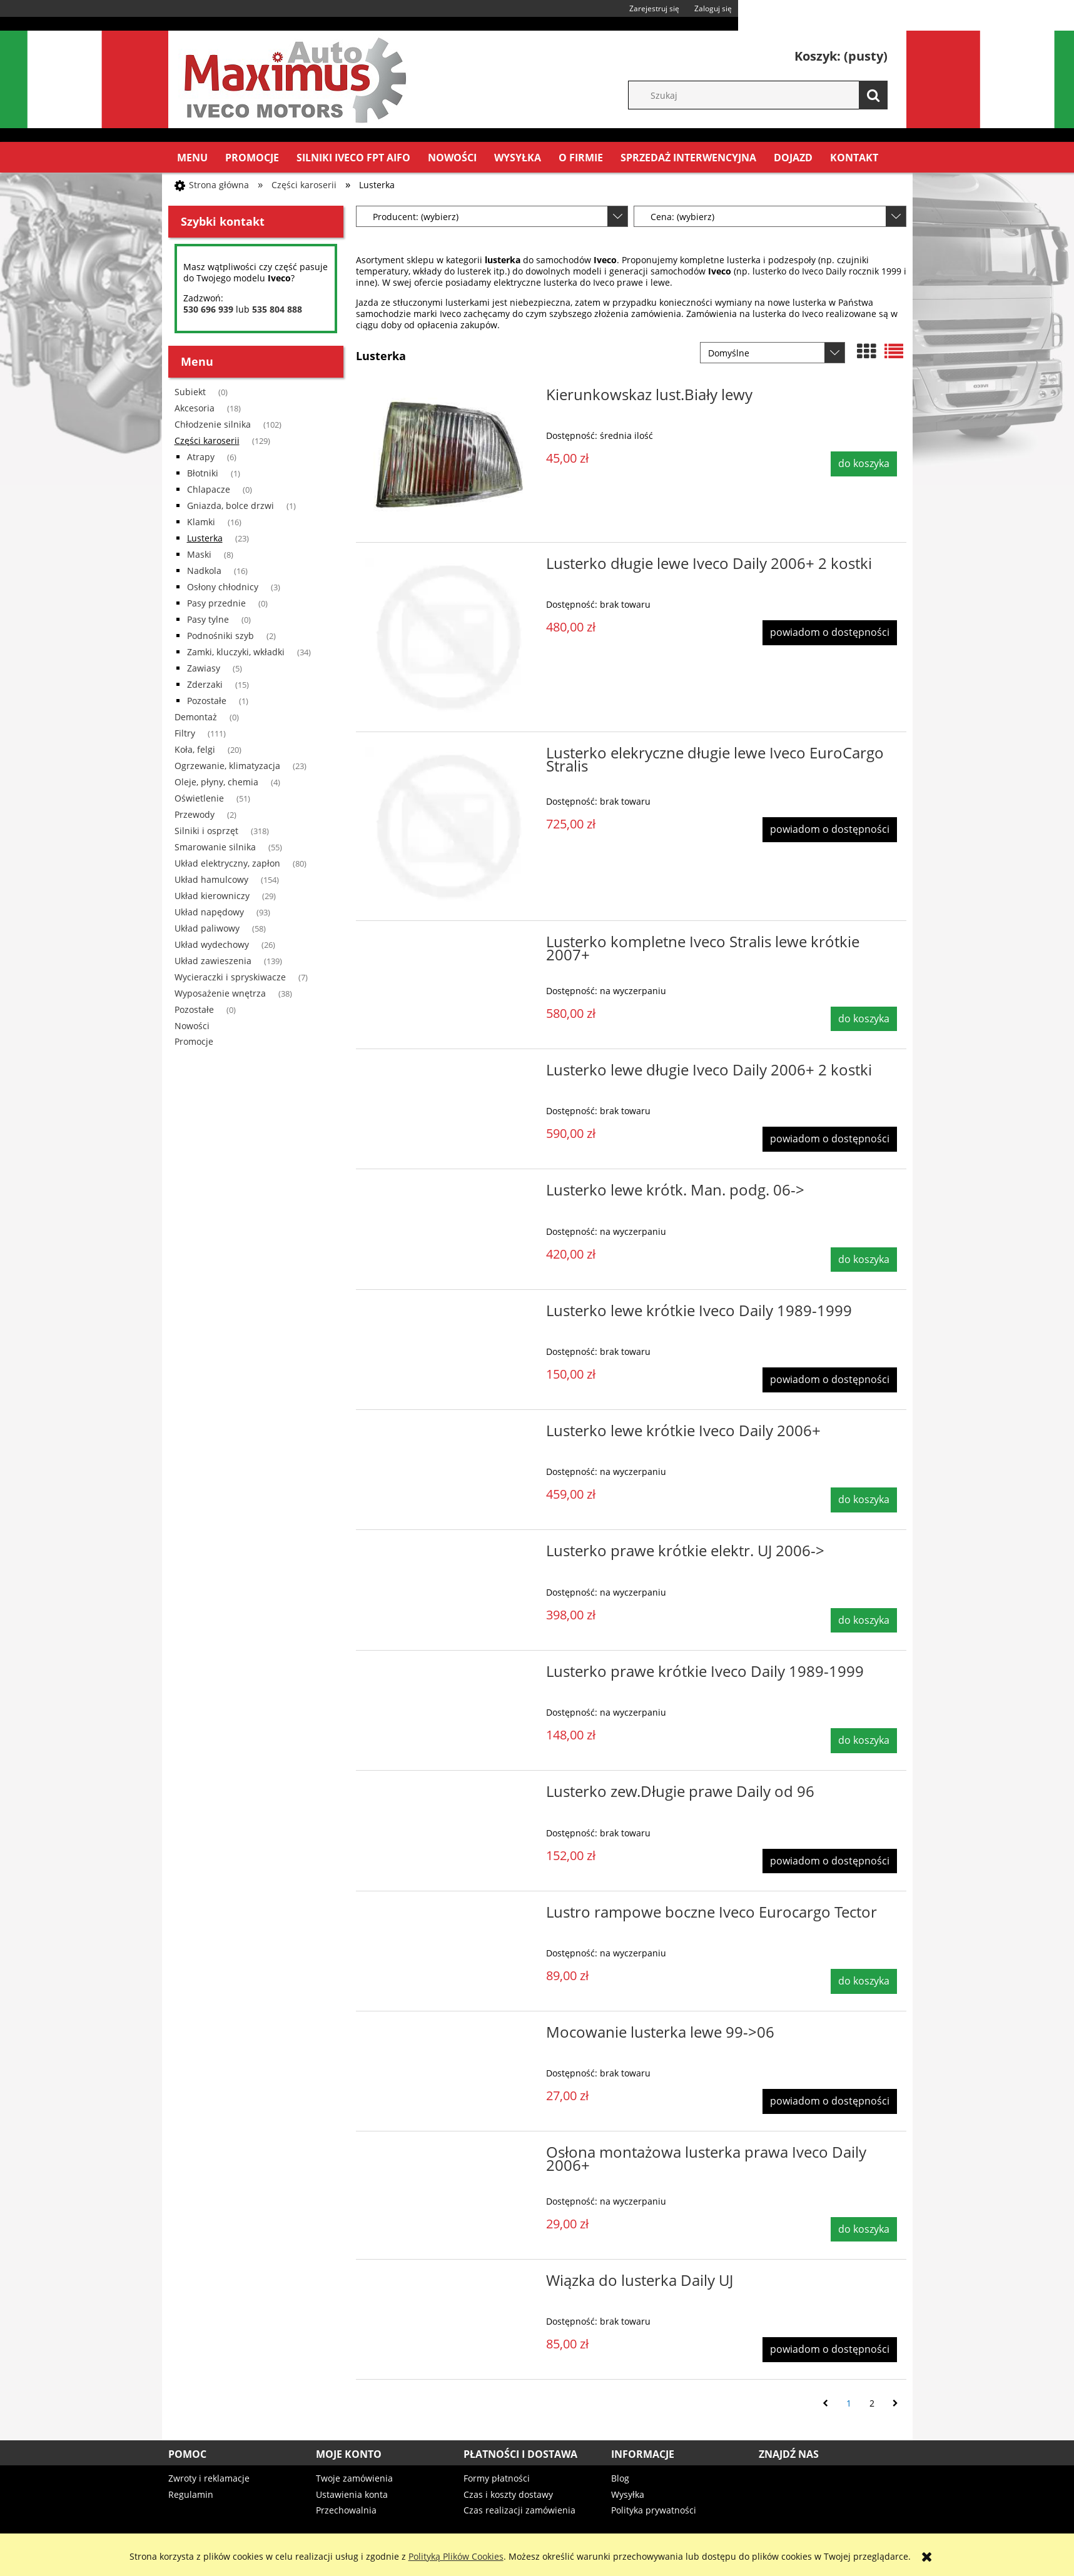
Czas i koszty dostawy (508, 2494)
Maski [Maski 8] (199, 554)
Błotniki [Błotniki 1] (202, 473)
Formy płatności (497, 2478)
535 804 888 (277, 309)
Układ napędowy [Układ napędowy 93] (209, 912)
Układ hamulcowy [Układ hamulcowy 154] (211, 879)
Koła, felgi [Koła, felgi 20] (195, 749)
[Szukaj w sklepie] (764, 95)
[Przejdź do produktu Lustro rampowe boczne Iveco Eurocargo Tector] (450, 1915)
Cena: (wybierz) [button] (682, 217)
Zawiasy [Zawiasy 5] (203, 668)
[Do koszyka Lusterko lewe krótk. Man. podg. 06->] (864, 1259)
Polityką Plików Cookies (456, 2556)
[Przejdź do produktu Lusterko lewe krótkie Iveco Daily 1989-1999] (450, 1314)
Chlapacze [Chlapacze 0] (208, 489)
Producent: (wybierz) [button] (415, 217)
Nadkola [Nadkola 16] (204, 570)
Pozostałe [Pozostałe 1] (206, 701)
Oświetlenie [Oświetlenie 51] (199, 798)
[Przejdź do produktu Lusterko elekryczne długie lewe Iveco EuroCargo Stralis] (450, 826)
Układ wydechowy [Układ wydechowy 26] (212, 944)
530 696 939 (208, 309)
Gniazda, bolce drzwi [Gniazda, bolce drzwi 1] (230, 505)
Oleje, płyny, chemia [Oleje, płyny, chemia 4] (216, 782)
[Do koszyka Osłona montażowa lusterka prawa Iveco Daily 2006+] (864, 2229)
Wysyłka (627, 2494)
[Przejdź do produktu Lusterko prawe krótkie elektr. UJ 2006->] (450, 1554)
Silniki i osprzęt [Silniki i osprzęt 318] (206, 831)
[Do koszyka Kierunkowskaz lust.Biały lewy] (864, 463)
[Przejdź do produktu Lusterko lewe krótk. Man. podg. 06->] (450, 1193)
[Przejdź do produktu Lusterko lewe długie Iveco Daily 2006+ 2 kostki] (450, 1073)
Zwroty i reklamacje (209, 2478)
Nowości (192, 1026)
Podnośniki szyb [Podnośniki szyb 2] (220, 635)
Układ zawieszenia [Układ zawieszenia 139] (213, 961)
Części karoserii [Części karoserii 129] (207, 440)
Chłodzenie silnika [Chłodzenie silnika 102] (213, 424)
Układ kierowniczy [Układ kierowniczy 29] (212, 896)
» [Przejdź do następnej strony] (895, 2403)
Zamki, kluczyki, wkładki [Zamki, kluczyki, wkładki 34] (236, 652)
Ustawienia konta (352, 2494)
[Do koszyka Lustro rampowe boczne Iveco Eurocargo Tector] (864, 1981)
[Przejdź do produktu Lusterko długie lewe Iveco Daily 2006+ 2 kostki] (450, 637)
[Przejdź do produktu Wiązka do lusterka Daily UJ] (450, 2284)
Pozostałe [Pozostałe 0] (194, 1009)
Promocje (194, 1041)
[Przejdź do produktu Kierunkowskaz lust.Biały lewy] (450, 458)
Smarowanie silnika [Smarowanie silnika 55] (215, 847)
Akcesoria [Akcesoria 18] (195, 408)
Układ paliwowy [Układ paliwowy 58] (207, 928)
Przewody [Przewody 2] (195, 814)
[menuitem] (192, 157)
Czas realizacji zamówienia (519, 2510)
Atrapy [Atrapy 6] (201, 457)
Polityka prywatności (653, 2510)
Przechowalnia (346, 2510)
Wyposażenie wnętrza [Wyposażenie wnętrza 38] (220, 993)
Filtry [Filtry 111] (185, 733)
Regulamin (190, 2494)
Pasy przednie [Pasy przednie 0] (216, 603)
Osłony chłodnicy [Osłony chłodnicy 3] (222, 587)
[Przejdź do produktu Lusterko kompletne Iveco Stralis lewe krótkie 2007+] (450, 945)
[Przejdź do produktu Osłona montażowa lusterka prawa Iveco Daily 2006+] (450, 2155)
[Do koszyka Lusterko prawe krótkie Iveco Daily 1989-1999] (864, 1740)
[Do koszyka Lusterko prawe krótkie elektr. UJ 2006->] (864, 1620)
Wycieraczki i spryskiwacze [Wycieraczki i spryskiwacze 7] (230, 977)
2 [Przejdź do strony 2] (871, 2403)
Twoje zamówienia (354, 2478)
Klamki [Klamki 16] (201, 522)
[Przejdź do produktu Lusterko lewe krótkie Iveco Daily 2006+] (450, 1434)
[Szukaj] (873, 95)
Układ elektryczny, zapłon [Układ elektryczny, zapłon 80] (227, 863)
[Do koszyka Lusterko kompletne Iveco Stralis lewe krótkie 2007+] (864, 1019)
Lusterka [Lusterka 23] (205, 538)
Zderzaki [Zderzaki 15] (205, 684)
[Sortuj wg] (772, 352)
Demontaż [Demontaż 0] (196, 717)
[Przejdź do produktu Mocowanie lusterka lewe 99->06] (450, 2035)
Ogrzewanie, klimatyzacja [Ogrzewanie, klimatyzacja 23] (227, 766)
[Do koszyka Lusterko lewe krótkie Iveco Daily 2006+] (864, 1499)
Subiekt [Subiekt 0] (190, 392)
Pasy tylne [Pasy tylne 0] (208, 619)
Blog (620, 2478)
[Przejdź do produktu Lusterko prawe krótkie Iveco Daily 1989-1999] (450, 1675)
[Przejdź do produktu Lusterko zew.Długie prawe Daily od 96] (450, 1795)
